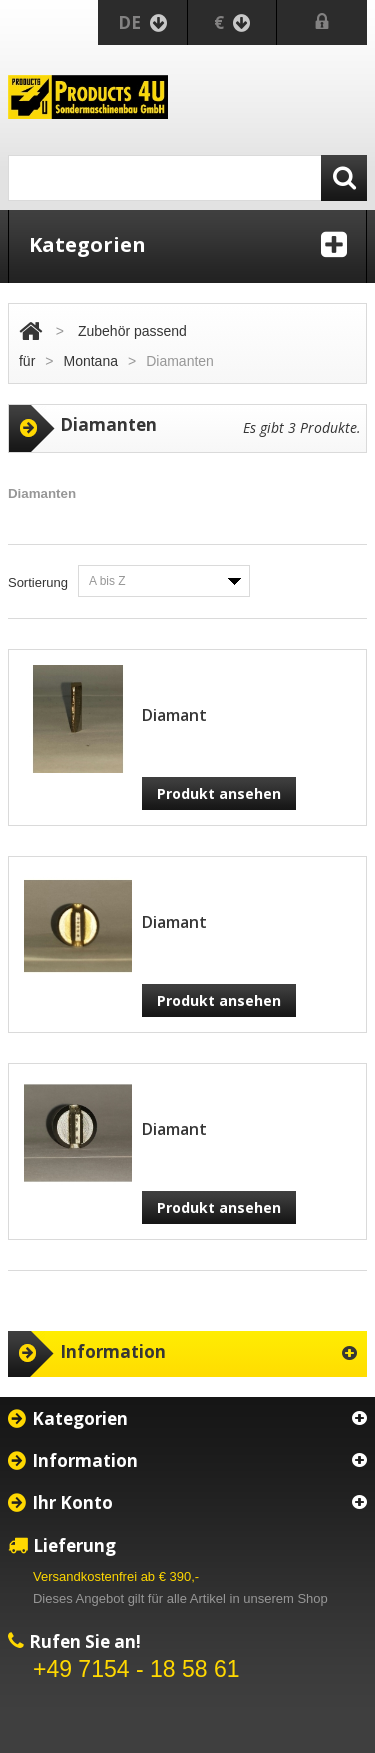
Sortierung (38, 582)
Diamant (174, 715)
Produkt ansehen (219, 793)
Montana (91, 361)
